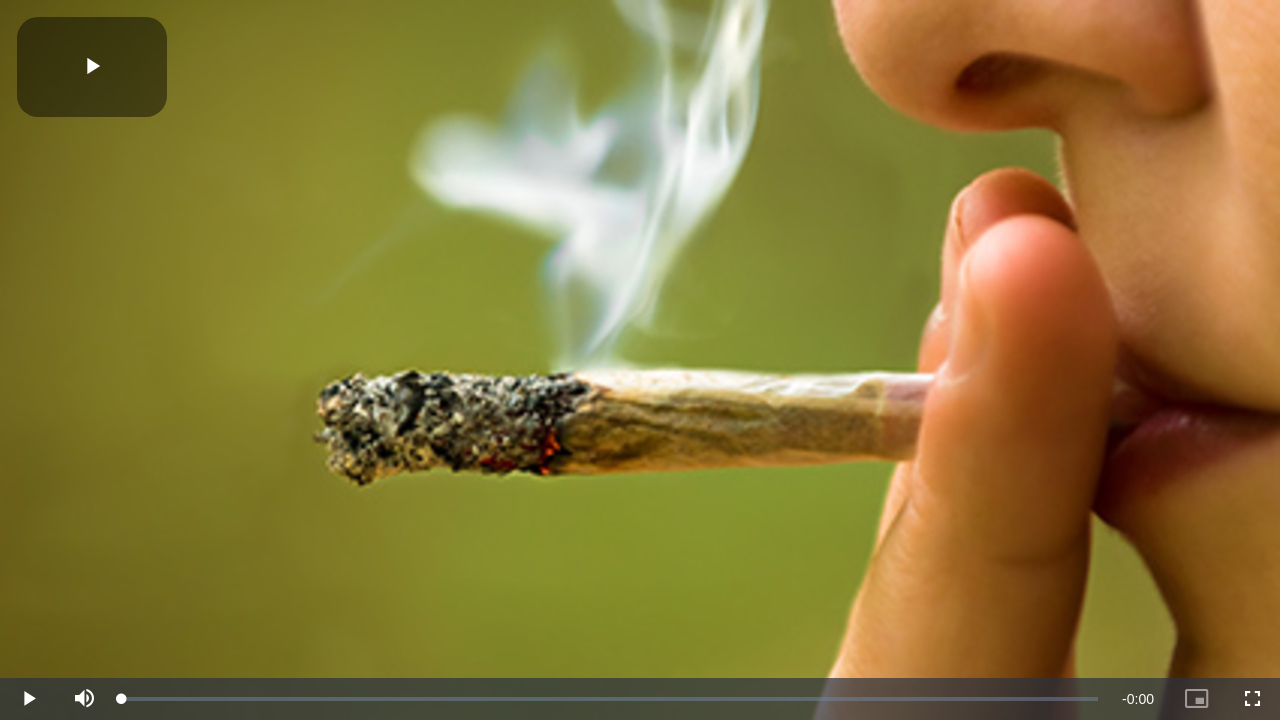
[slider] (610, 699)
